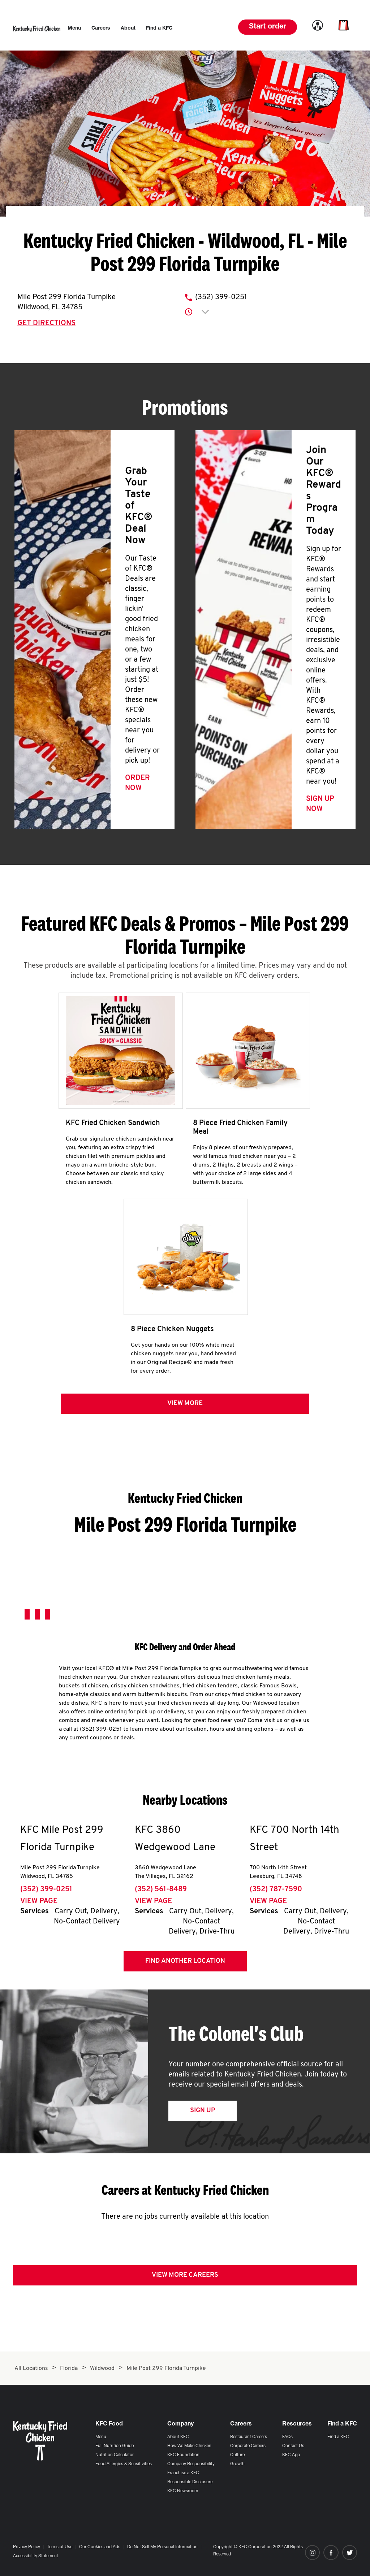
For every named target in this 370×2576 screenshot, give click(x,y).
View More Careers (185, 2279)
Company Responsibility (191, 2464)
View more (185, 1408)
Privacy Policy (26, 2547)
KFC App (291, 2455)
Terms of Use (59, 2547)
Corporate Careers (248, 2446)
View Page (38, 1906)
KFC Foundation (183, 2455)
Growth (237, 2464)
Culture (237, 2455)
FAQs (287, 2437)
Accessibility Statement (35, 2556)
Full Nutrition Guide (114, 2446)
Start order (267, 27)
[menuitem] (74, 28)
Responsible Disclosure (189, 2482)
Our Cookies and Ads (99, 2547)
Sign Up (202, 2115)
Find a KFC (338, 2437)
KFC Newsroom (182, 2491)
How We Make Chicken (189, 2446)
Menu (100, 2437)
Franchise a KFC (183, 2473)
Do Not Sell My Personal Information (162, 2547)
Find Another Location (185, 1965)
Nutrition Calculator (114, 2455)
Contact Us (293, 2446)
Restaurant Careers (248, 2437)
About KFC (178, 2437)
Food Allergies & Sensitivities (123, 2464)
